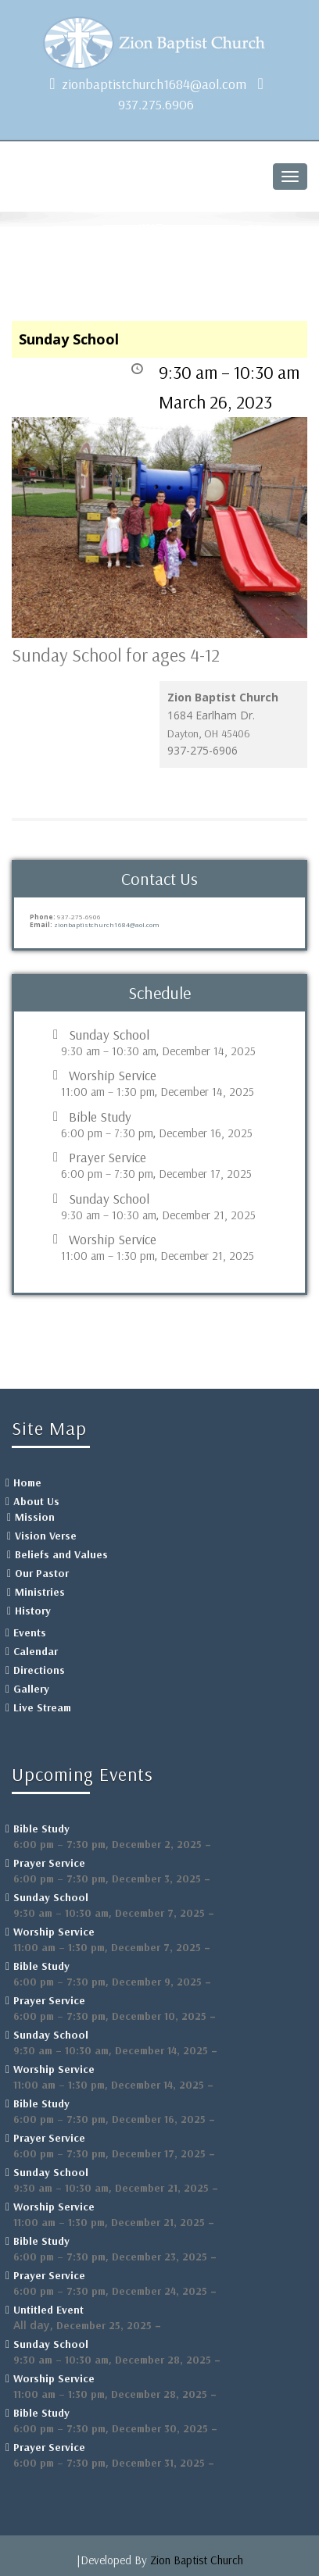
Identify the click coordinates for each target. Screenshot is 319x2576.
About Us (36, 1501)
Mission (35, 1517)
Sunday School (109, 1035)
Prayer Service (107, 1157)
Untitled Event (48, 2310)
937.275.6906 (156, 104)
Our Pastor (42, 1573)
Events (29, 1632)
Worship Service (112, 1075)
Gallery (31, 1689)
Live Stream (42, 1707)
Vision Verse (46, 1536)
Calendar (35, 1651)
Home (27, 1482)
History (33, 1611)
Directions (39, 1670)
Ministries (40, 1592)
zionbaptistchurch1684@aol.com (154, 84)
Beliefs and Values (61, 1554)
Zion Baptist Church (196, 2560)
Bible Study (100, 1117)
